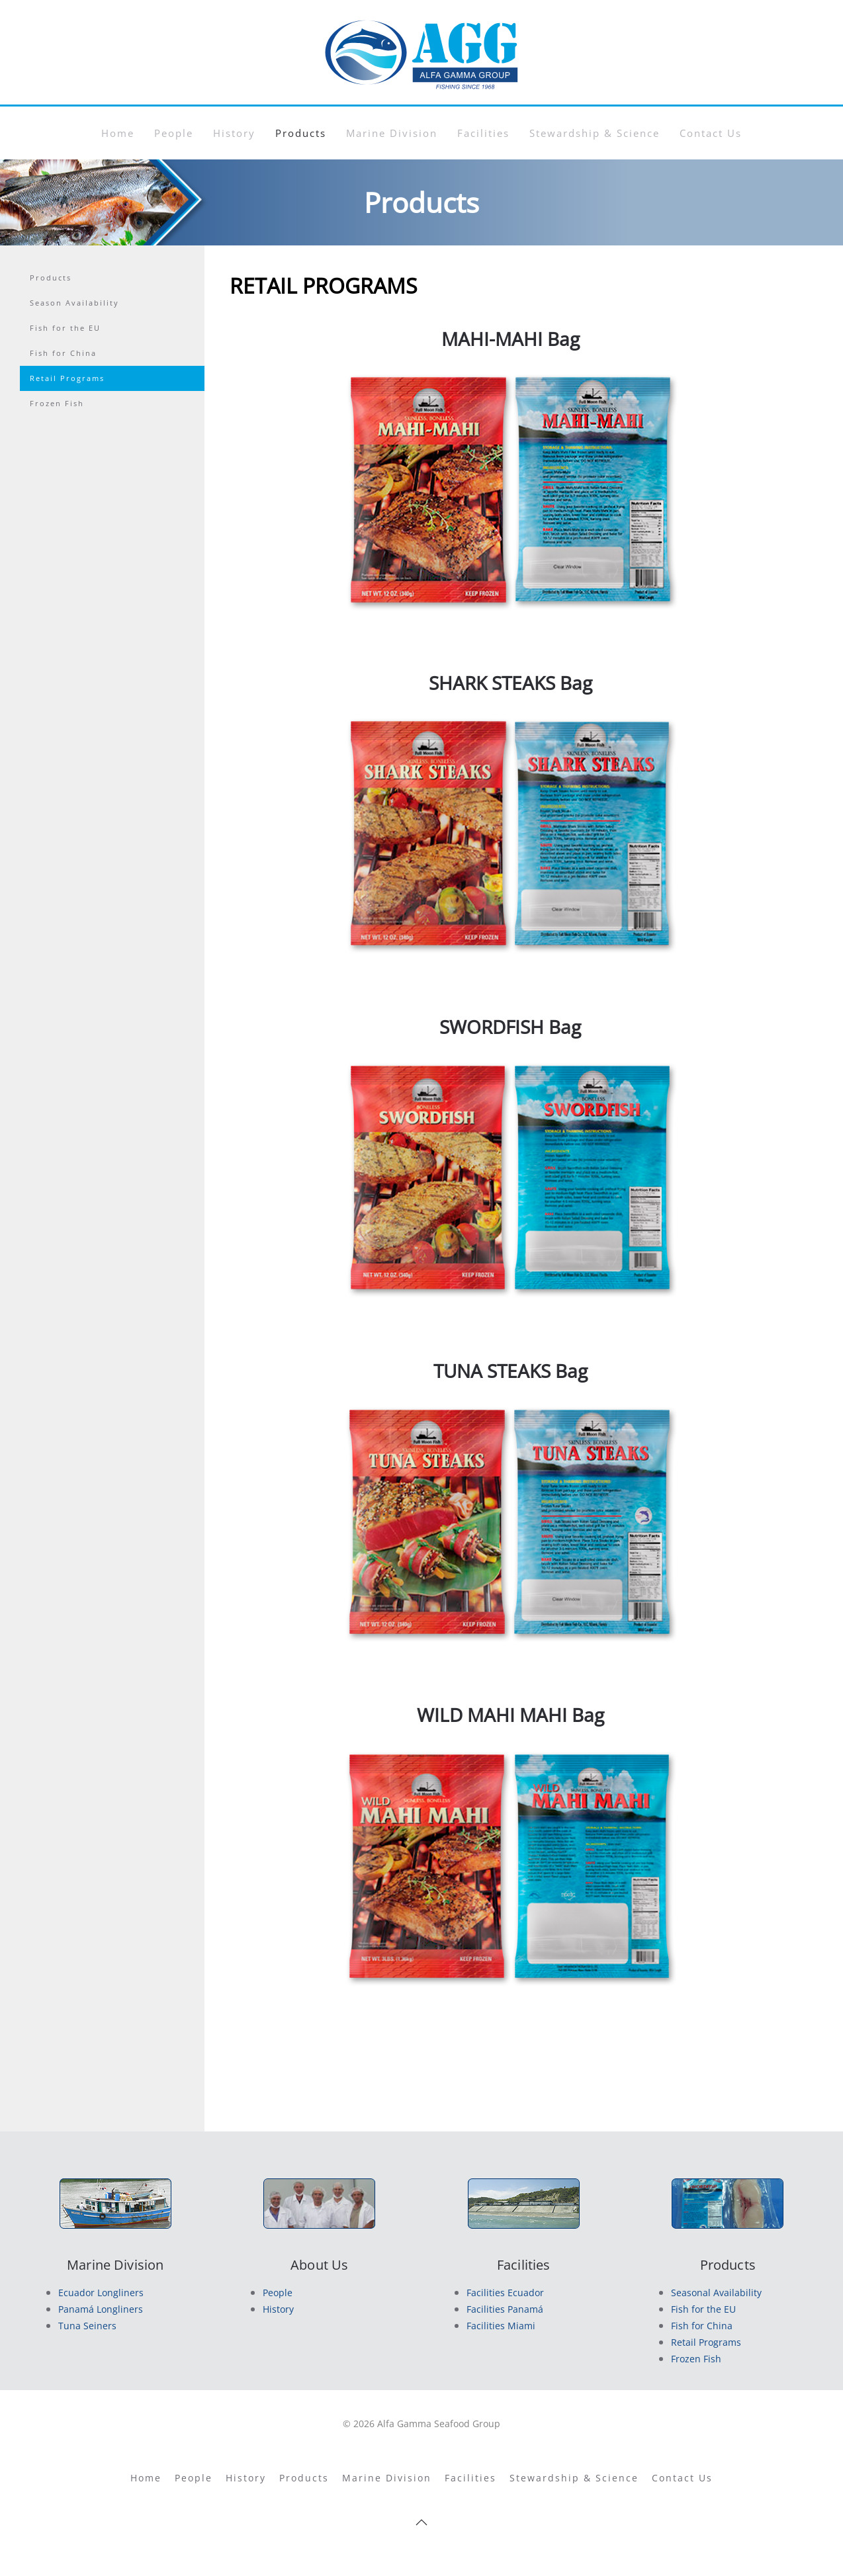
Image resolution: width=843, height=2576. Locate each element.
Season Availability (74, 303)
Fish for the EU (65, 328)
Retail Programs (67, 378)
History (234, 133)
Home (117, 133)
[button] (421, 2522)
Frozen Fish (57, 403)
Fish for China (63, 353)
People (173, 133)
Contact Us (711, 133)
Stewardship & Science (594, 133)
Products (300, 133)
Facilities (483, 133)
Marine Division (391, 133)
